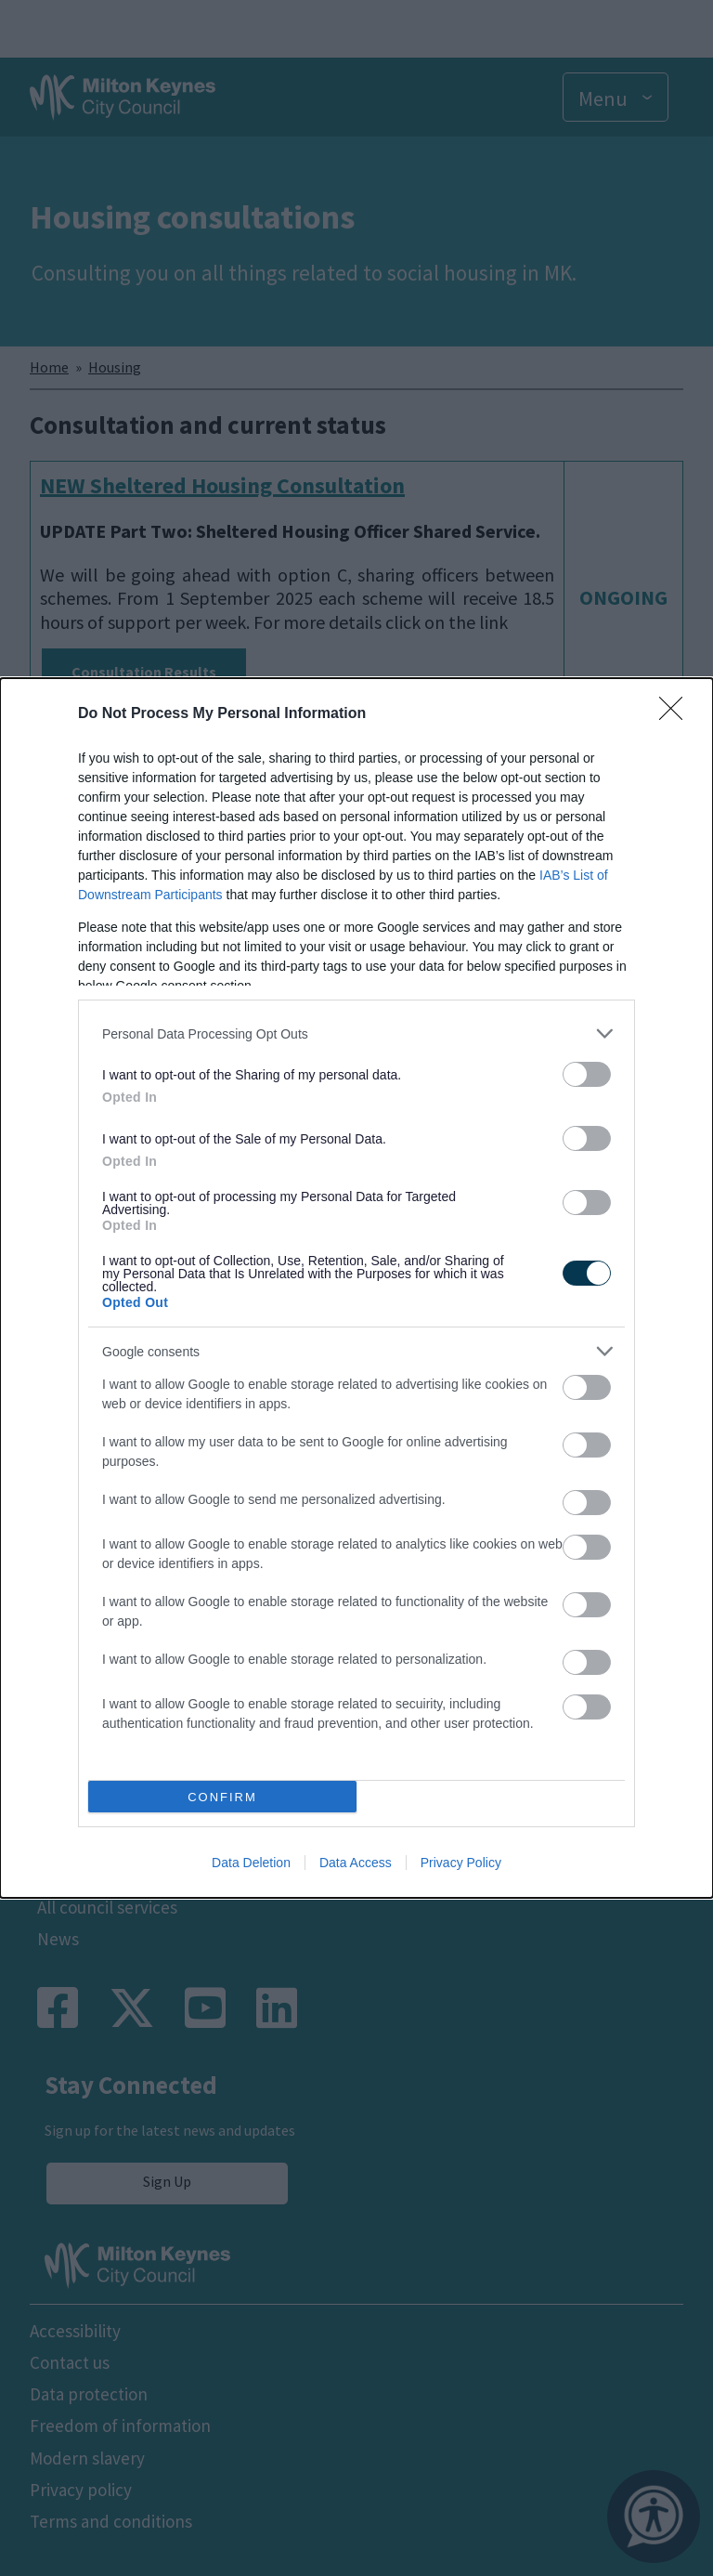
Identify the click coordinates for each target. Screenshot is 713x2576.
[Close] (676, 714)
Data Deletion (251, 1862)
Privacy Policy (461, 1862)
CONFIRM (222, 1797)
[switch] (587, 1074)
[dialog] (356, 1288)
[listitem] (356, 1033)
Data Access (355, 1862)
